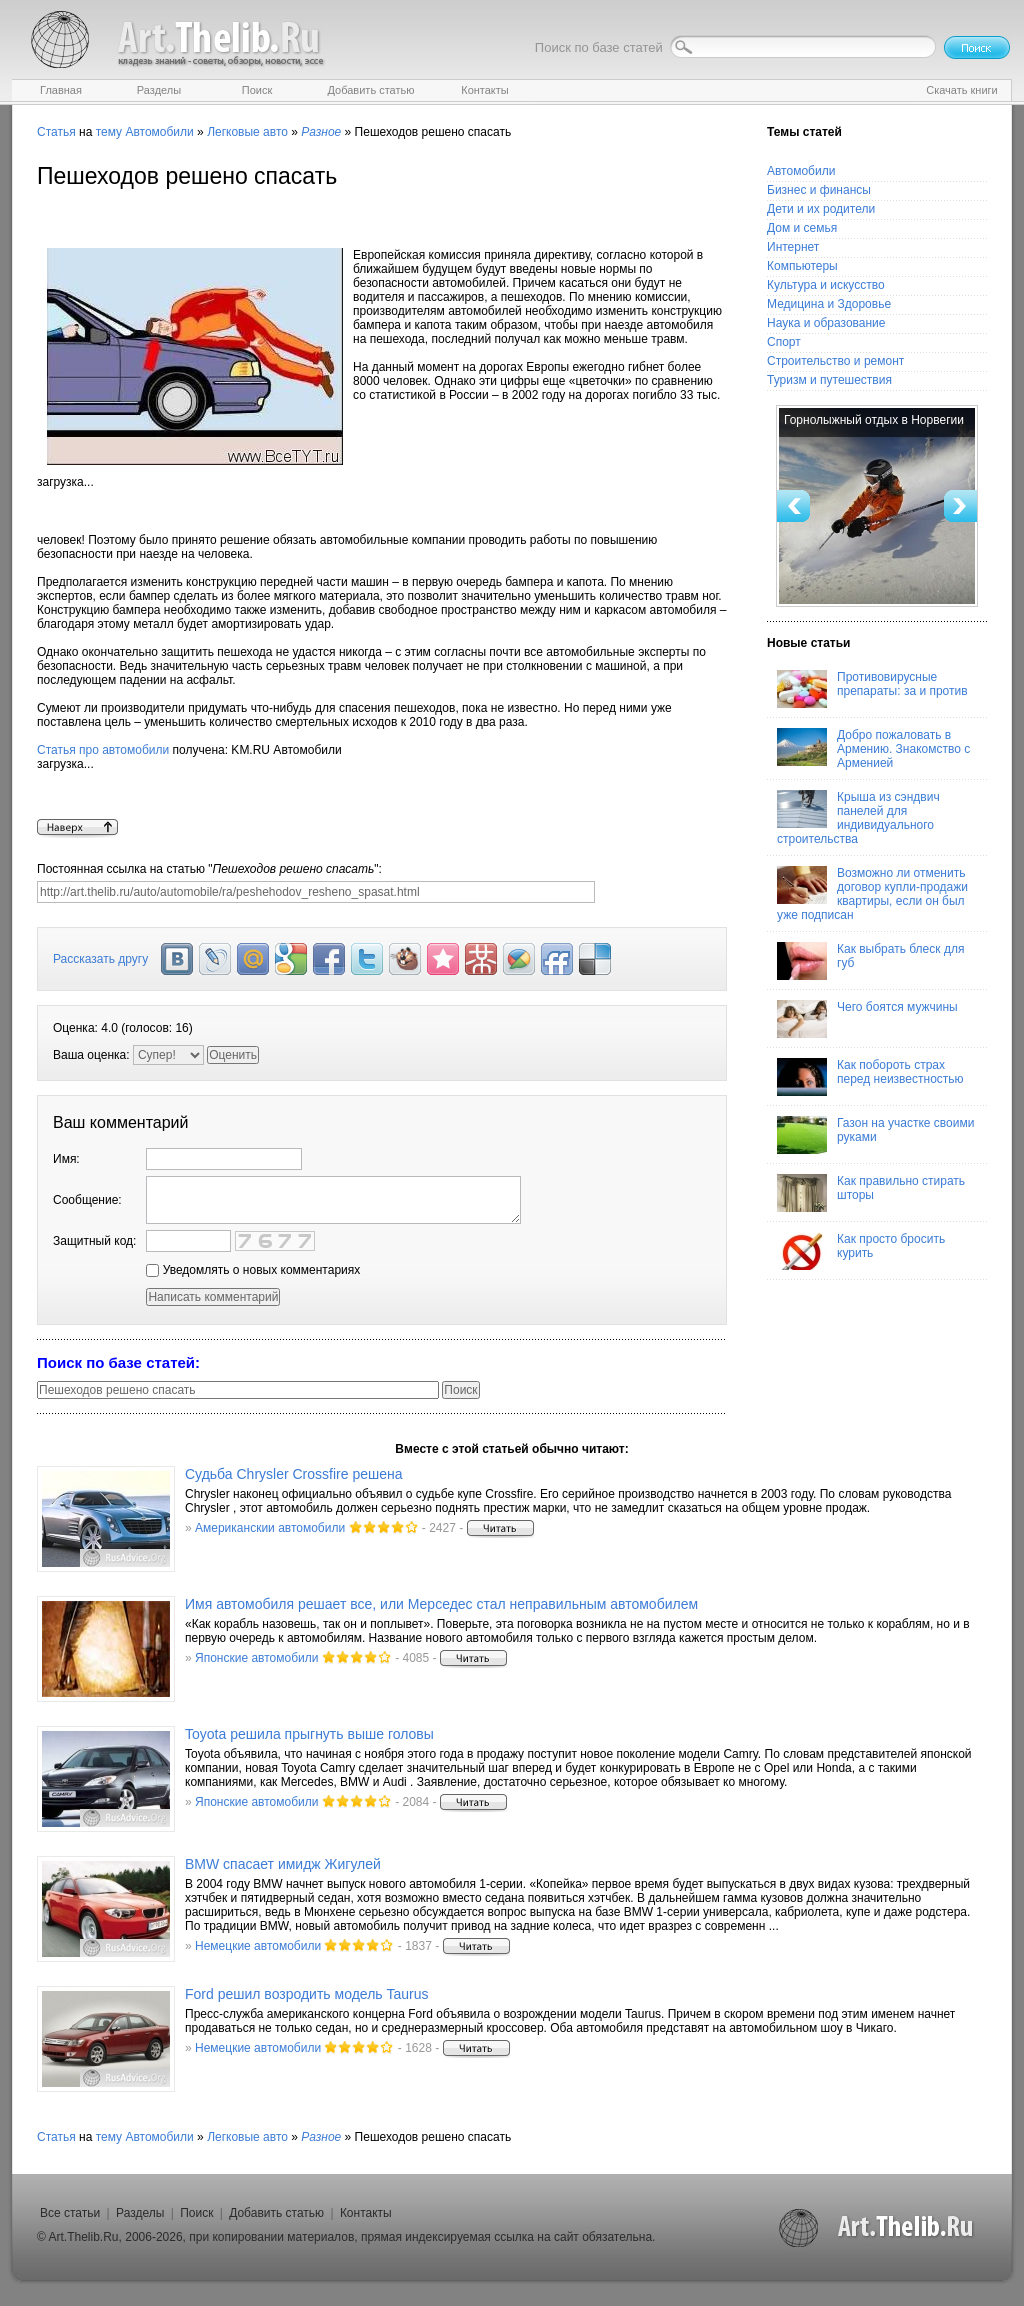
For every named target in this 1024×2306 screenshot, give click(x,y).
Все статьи (70, 2213)
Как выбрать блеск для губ (870, 961)
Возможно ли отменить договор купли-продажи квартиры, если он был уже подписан (872, 894)
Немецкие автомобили (258, 1946)
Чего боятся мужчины (867, 1019)
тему (109, 132)
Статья (56, 132)
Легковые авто (247, 132)
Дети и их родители (821, 209)
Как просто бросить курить (861, 1251)
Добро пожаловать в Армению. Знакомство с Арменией (873, 749)
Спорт (784, 342)
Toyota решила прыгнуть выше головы (309, 1734)
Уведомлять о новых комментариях (253, 1270)
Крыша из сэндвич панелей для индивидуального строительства (858, 818)
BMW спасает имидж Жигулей (283, 1864)
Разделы (140, 2213)
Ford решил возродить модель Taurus (307, 1994)
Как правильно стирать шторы (871, 1193)
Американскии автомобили (270, 1528)
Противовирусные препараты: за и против (872, 689)
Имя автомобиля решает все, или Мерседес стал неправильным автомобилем (441, 1604)
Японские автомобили (256, 1658)
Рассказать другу (100, 959)
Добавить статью (276, 2213)
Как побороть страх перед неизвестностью (870, 1077)
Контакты (366, 2213)
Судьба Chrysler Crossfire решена (294, 1474)
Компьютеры (802, 266)
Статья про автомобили (103, 750)
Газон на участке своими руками (875, 1135)
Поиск (196, 2213)
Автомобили (159, 132)
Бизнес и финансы (819, 190)
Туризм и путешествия (829, 380)
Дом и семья (802, 228)
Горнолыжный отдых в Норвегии (874, 420)
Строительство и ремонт (835, 361)
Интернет (793, 247)
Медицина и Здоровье (829, 304)
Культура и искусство (826, 285)
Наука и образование (826, 323)
